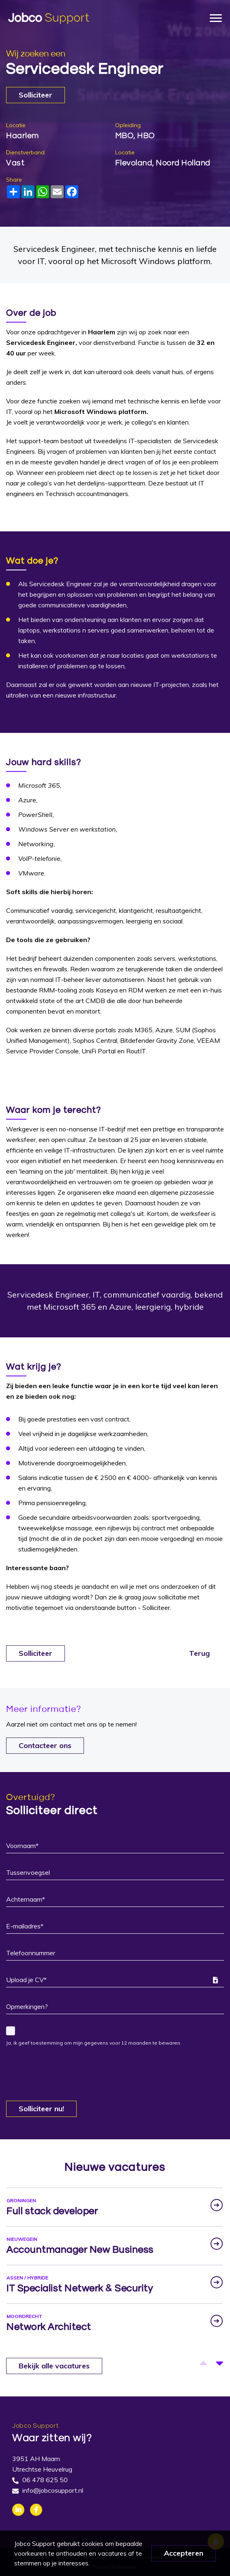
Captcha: (19, 2052)
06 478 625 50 (45, 2480)
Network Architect (48, 2327)
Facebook (36, 2510)
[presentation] (67, 2073)
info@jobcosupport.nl (52, 2490)
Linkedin (18, 2510)
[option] (114, 2206)
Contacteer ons (45, 1745)
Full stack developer (52, 2211)
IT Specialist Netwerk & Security (79, 2288)
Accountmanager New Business (80, 2250)
